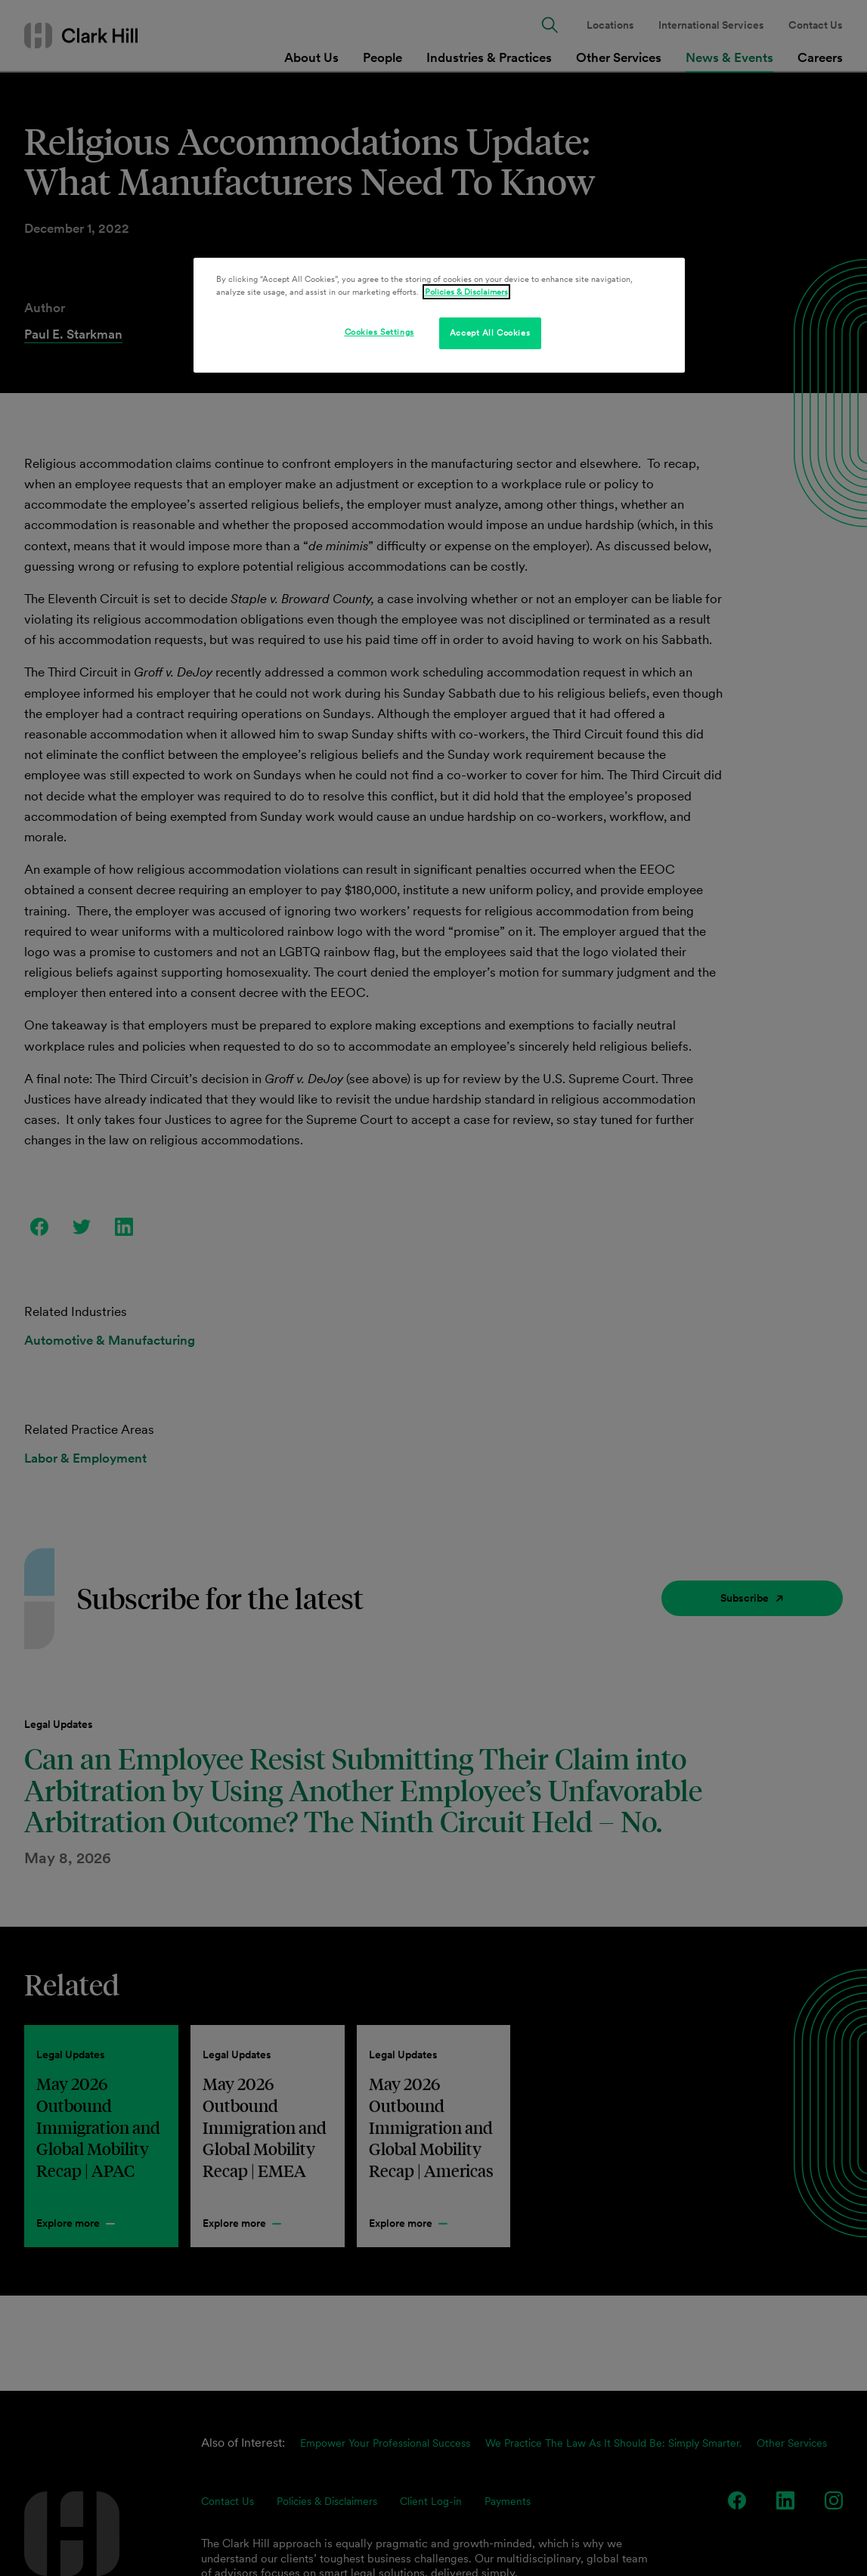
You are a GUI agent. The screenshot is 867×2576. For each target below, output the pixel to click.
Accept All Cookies (490, 332)
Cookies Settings (379, 332)
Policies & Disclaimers (466, 291)
